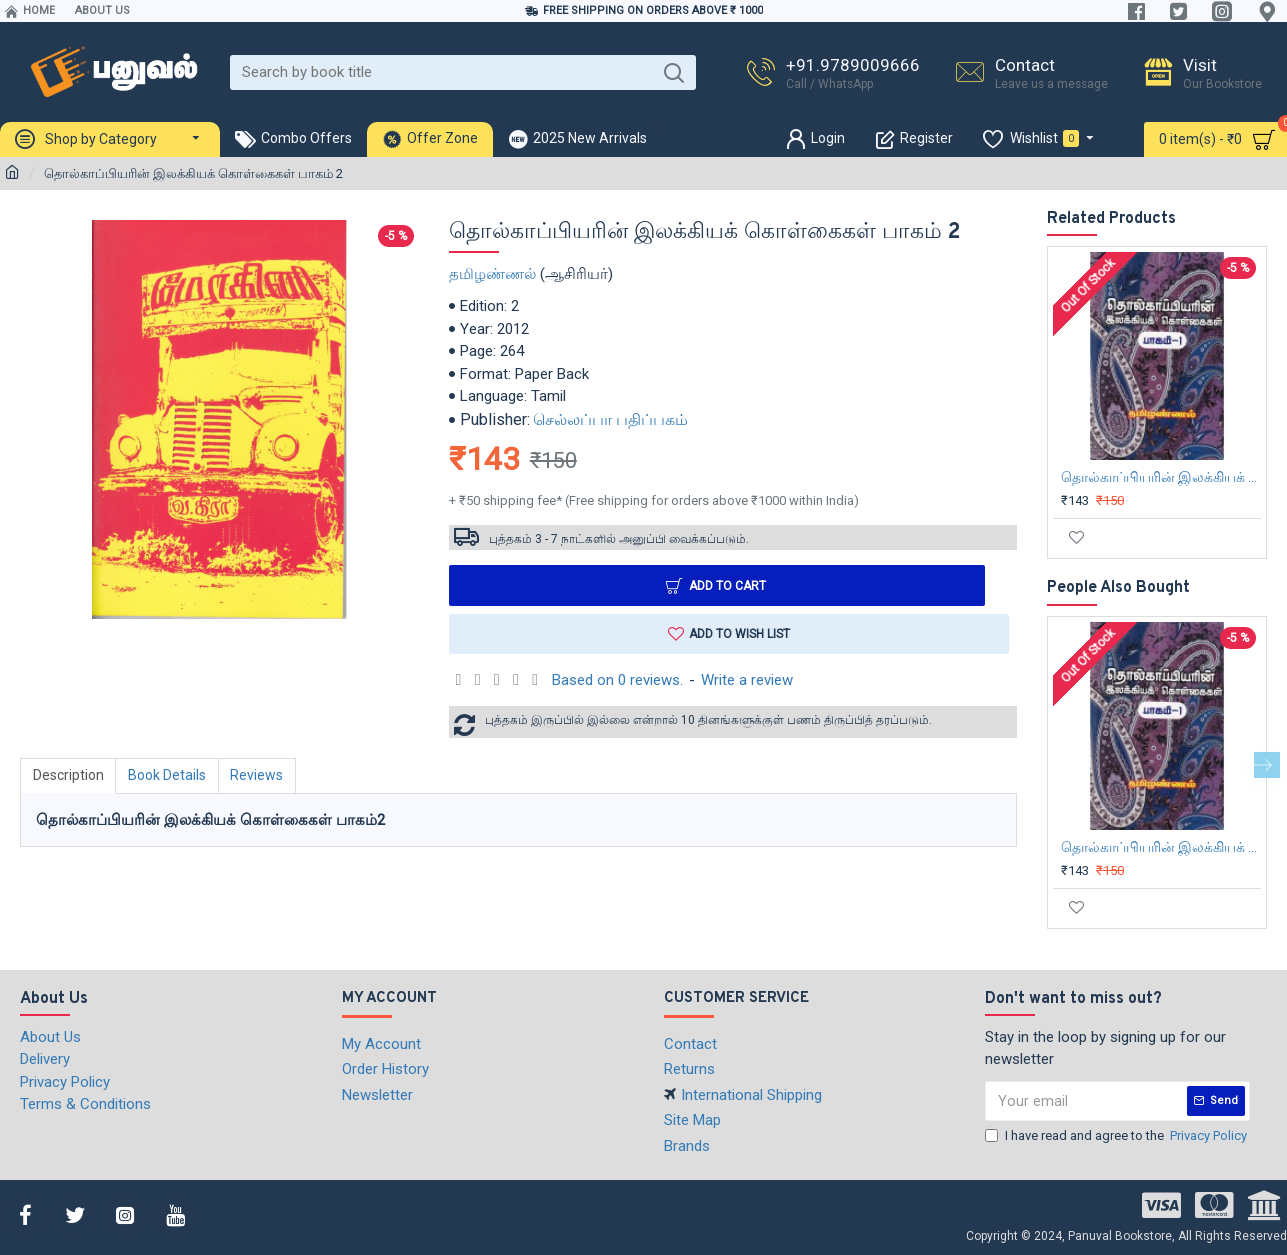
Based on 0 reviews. (617, 680)
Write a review (747, 680)
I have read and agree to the (1117, 1136)
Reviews (258, 776)
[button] (1267, 765)
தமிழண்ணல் (492, 274)
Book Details (168, 776)
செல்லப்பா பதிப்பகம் (610, 419)
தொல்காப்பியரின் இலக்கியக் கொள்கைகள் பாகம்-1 (1161, 477)
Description (68, 776)
